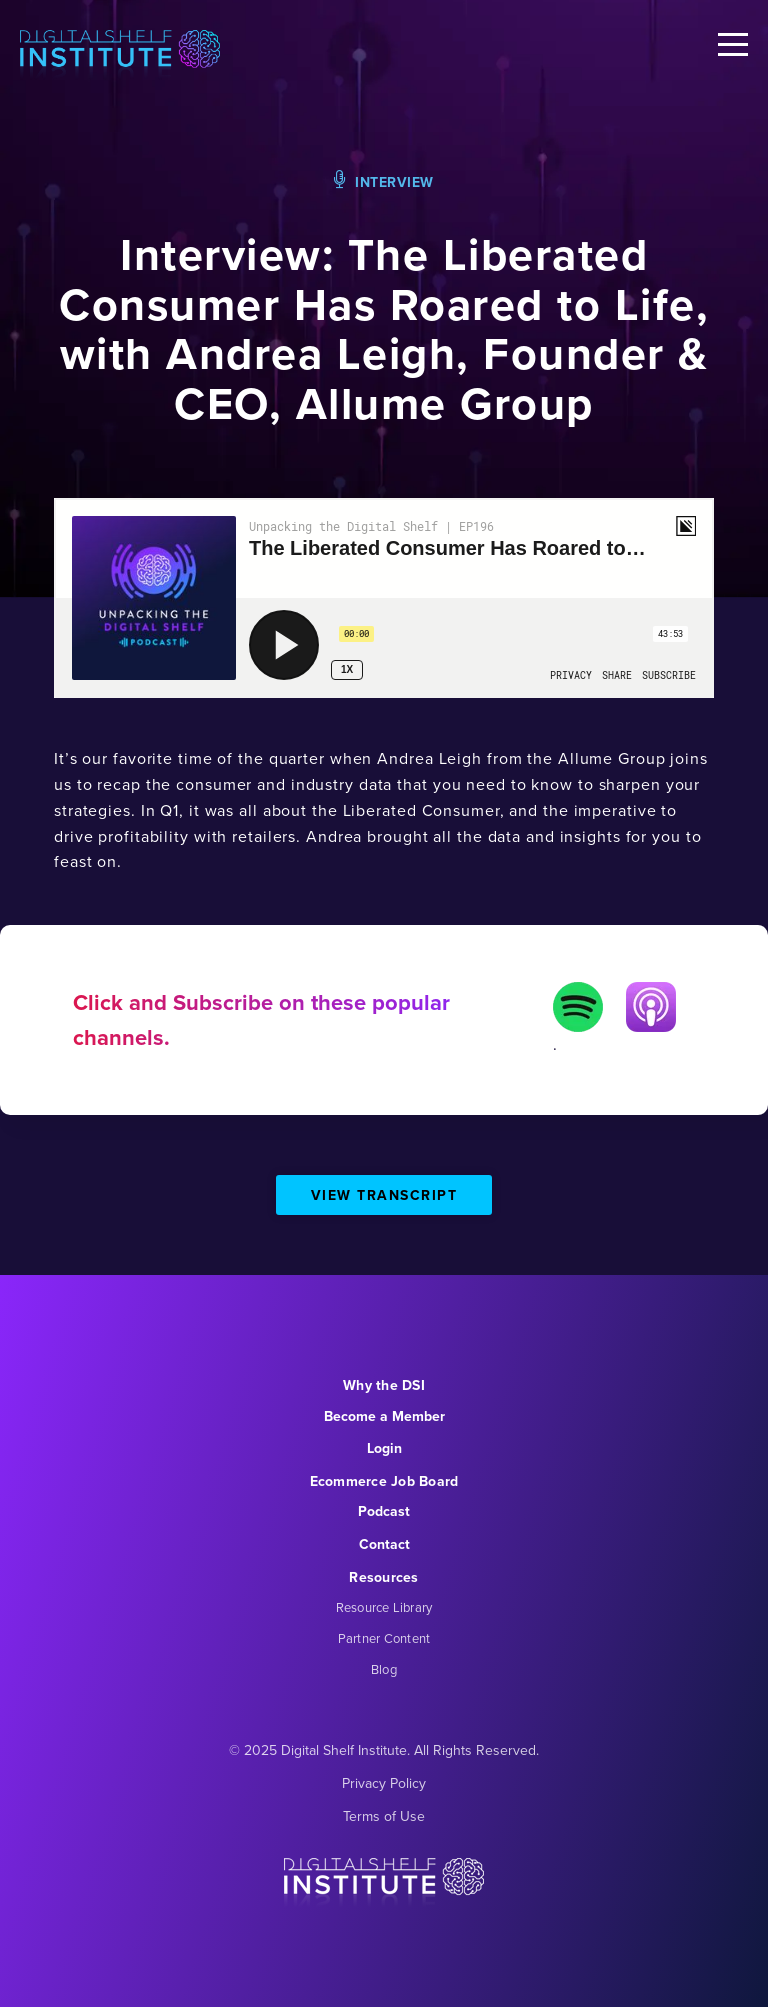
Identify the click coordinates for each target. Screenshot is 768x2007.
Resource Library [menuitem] (384, 1607)
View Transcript (384, 1195)
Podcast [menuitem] (384, 1511)
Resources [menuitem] (383, 1577)
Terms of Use (384, 1816)
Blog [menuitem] (384, 1669)
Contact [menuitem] (384, 1544)
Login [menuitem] (384, 1448)
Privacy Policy (384, 1783)
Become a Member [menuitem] (384, 1416)
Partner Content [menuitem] (384, 1638)
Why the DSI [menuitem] (384, 1385)
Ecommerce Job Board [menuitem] (384, 1481)
